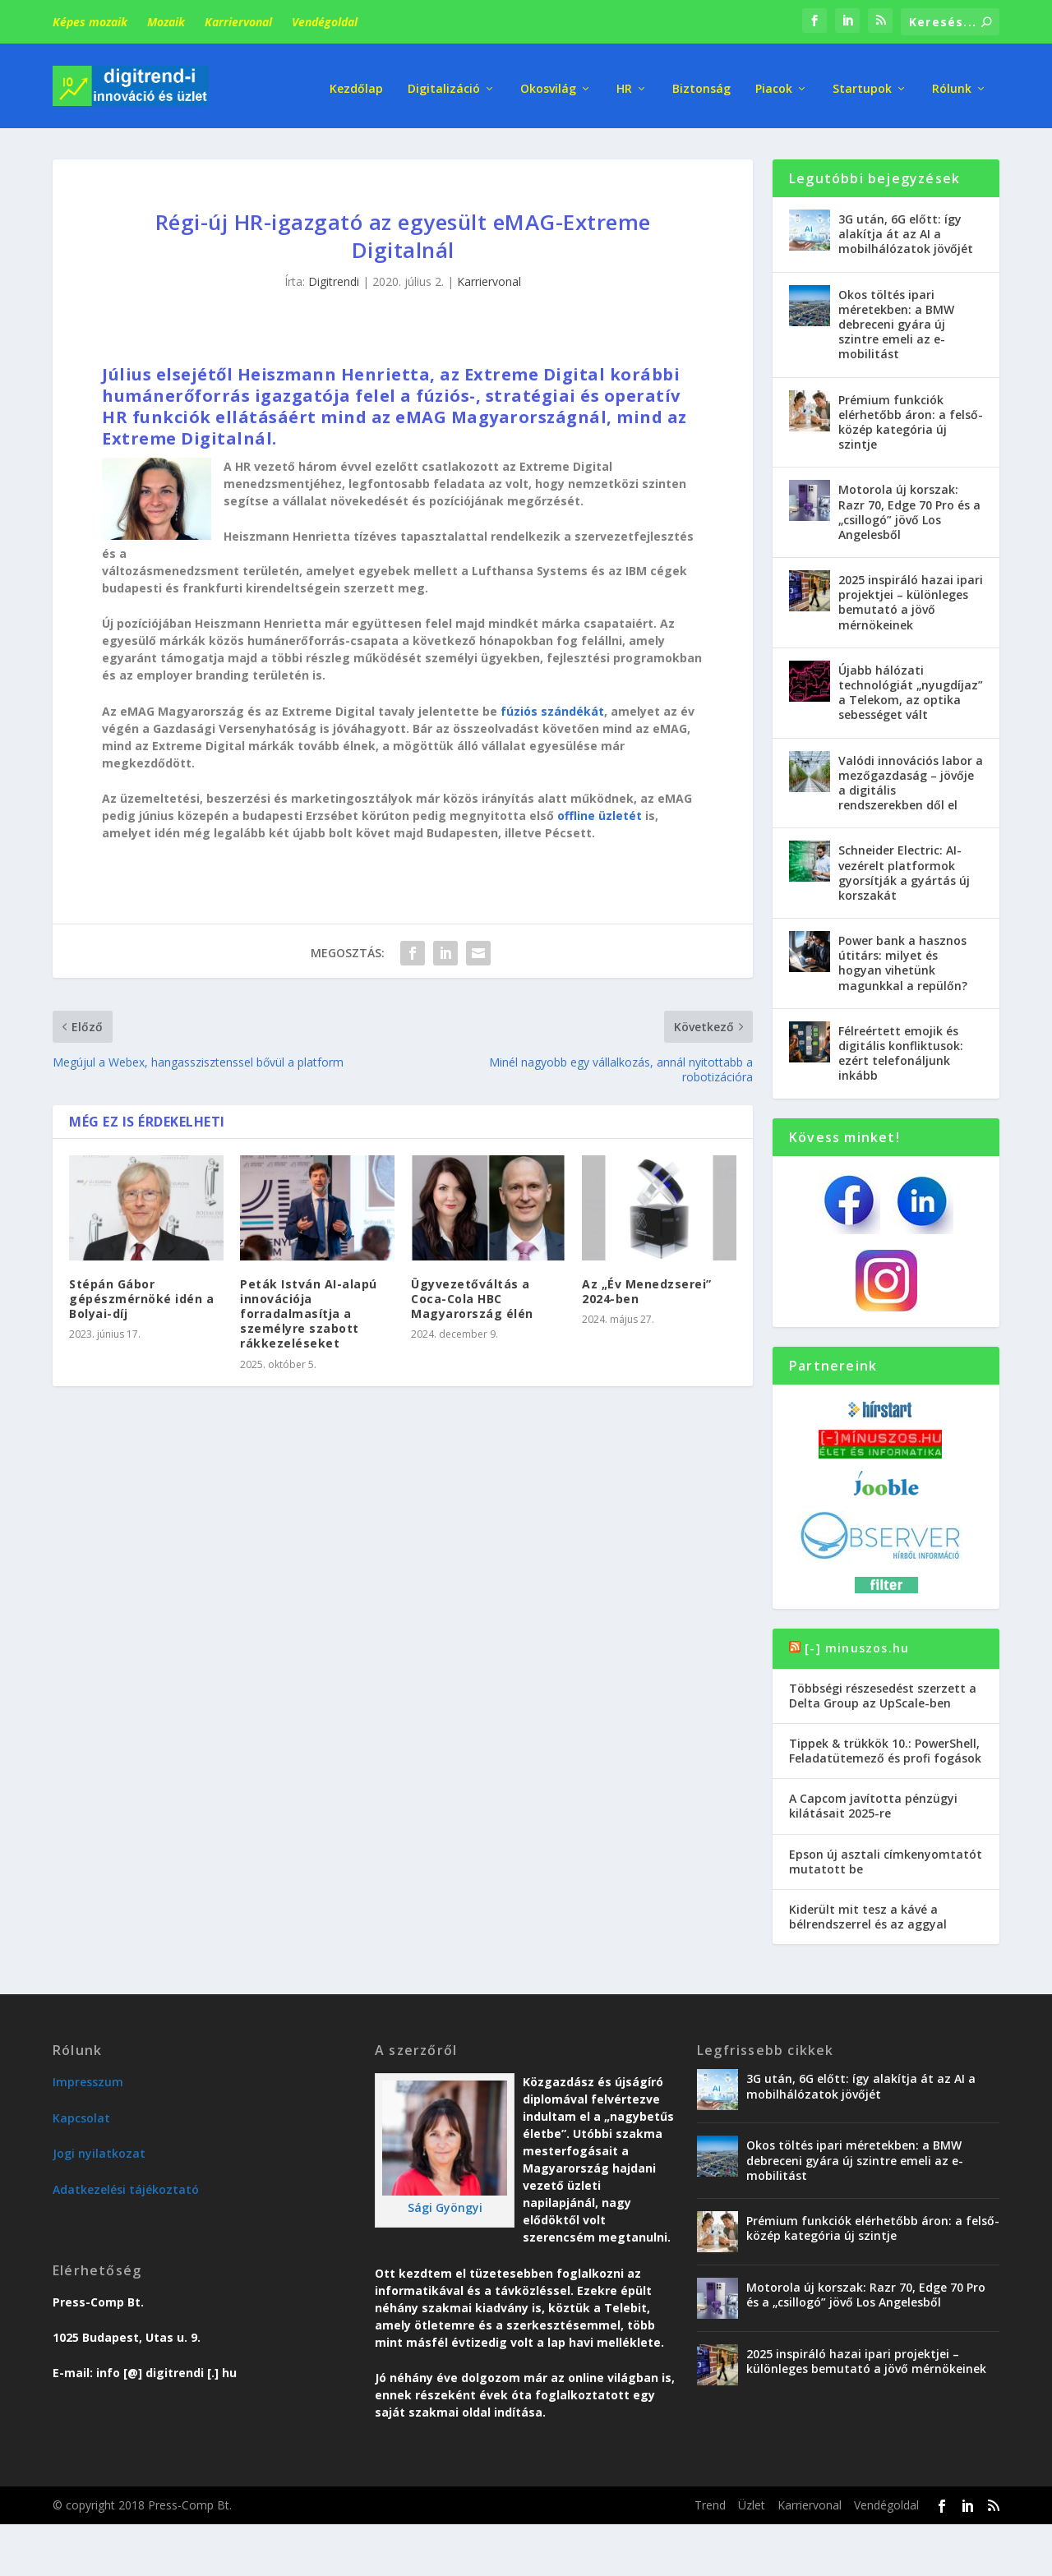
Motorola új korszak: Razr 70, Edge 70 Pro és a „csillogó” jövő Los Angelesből (909, 506)
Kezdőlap (356, 82)
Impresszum (88, 2076)
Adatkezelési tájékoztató (126, 2183)
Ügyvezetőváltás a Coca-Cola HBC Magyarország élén (472, 1293)
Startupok (862, 82)
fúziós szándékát (552, 705)
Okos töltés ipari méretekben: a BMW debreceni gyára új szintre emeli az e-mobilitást (896, 319)
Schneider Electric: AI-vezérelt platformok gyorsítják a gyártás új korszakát (904, 866)
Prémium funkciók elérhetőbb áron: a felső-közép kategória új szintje (910, 415)
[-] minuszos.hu (857, 1642)
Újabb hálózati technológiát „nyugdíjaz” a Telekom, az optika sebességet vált (910, 687)
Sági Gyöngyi (445, 2202)
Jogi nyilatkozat (99, 2147)
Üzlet (751, 2499)
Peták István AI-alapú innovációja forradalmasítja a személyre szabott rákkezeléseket (308, 1308)
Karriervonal (238, 22)
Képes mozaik (90, 22)
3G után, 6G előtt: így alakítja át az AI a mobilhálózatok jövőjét (905, 228)
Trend (710, 2499)
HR (624, 82)
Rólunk (951, 82)
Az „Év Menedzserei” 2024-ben (647, 1285)
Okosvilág (548, 82)
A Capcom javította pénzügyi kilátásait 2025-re (873, 1800)
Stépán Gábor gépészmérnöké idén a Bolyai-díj (141, 1293)
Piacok (773, 82)
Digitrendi (333, 275)
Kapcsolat (81, 2112)
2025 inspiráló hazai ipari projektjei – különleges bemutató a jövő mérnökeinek (910, 596)
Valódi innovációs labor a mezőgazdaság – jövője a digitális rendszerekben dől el (910, 776)
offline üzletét (599, 810)
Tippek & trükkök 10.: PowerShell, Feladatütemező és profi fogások (885, 1745)
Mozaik (166, 22)
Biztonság (701, 82)
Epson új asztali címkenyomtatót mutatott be (885, 1856)
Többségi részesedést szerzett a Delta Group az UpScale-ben (882, 1689)
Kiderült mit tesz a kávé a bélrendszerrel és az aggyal (868, 1911)
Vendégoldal (325, 22)
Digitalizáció (444, 82)
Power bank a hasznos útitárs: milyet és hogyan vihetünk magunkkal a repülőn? (902, 957)
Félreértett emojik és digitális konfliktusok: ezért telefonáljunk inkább (900, 1047)
